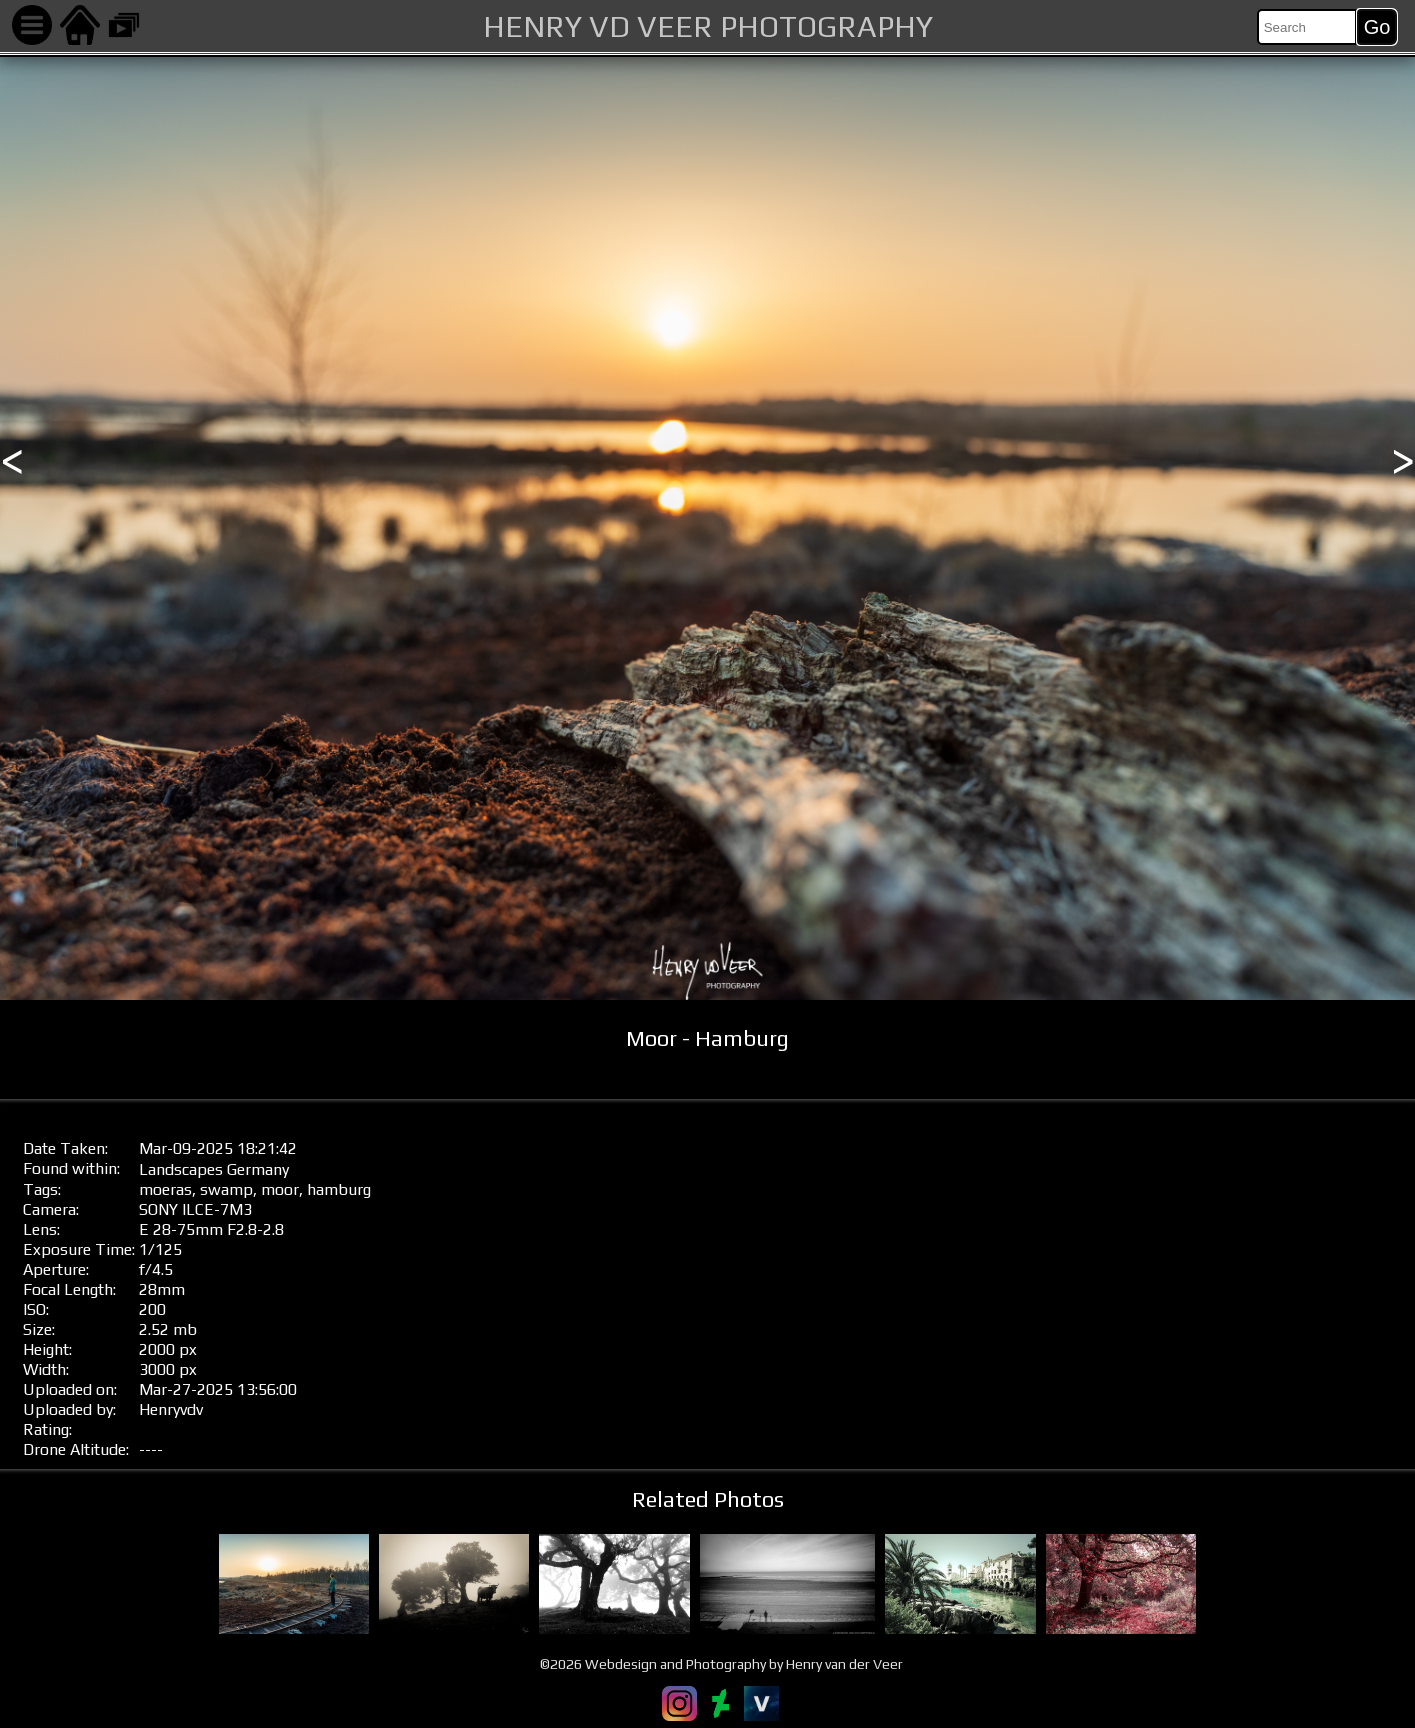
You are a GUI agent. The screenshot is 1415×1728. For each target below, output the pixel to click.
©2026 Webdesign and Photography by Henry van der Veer (721, 1664)
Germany (258, 1169)
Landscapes (181, 1169)
